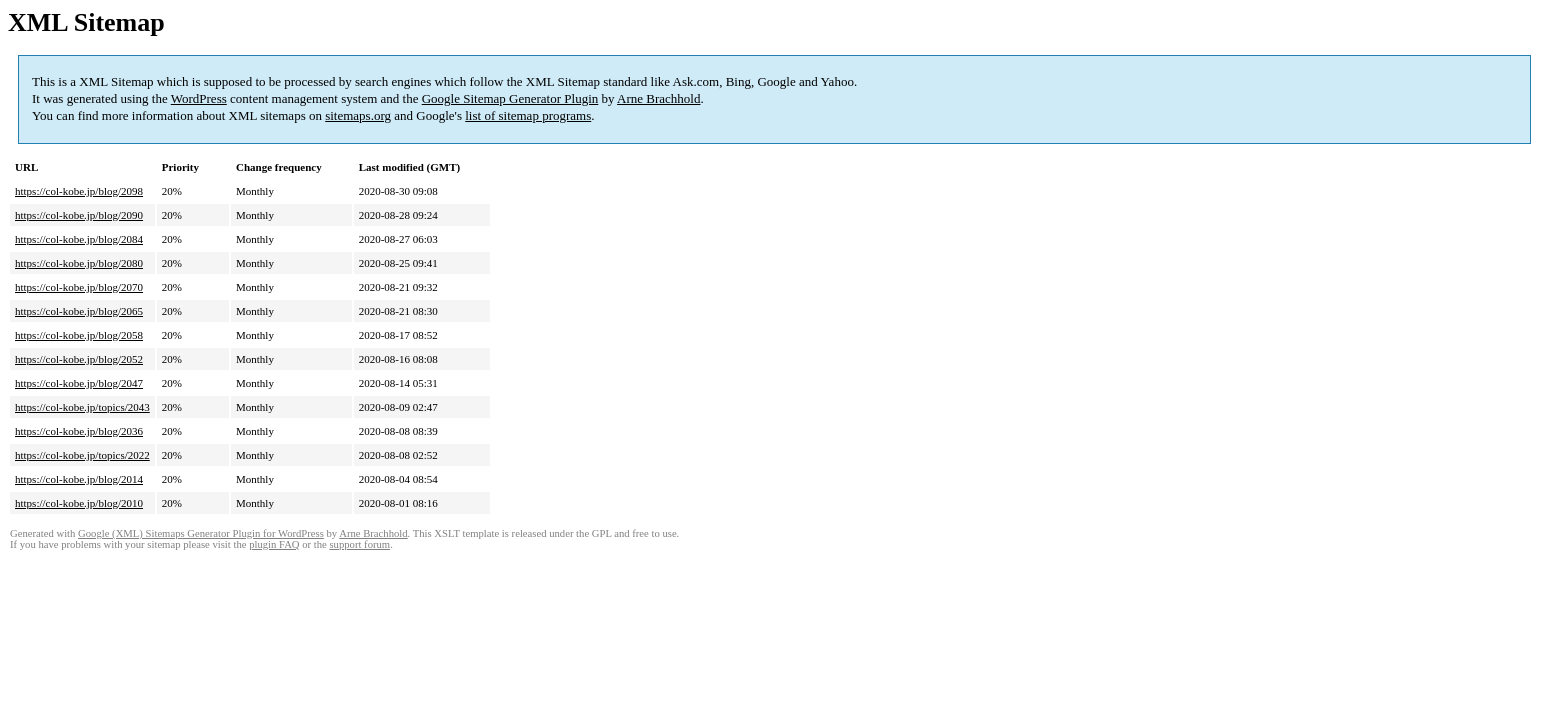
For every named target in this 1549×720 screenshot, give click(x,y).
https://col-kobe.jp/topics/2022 (82, 455)
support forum (359, 544)
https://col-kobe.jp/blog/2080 (79, 263)
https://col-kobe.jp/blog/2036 (79, 431)
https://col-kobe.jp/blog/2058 (79, 335)
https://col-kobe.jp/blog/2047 (79, 383)
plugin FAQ (274, 544)
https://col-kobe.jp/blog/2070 (79, 287)
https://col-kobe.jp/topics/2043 (82, 407)
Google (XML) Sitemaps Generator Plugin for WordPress (201, 533)
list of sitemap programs (528, 115)
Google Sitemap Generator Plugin (510, 98)
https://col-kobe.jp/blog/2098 (79, 191)
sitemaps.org (358, 115)
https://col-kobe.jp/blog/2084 (79, 239)
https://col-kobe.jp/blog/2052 (79, 359)
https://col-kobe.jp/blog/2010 (79, 503)
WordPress (199, 98)
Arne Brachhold (658, 98)
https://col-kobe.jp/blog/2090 (79, 215)
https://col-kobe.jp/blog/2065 (79, 311)
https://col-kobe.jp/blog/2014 (79, 479)
